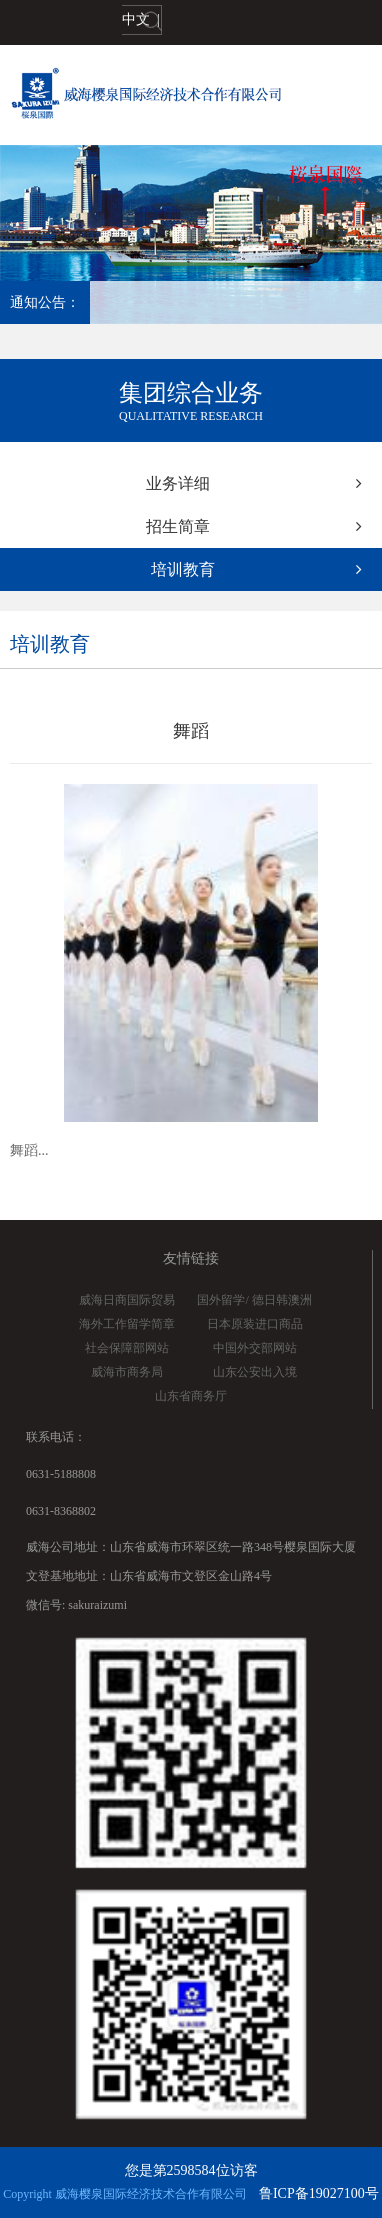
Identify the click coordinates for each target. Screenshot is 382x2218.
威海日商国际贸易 (127, 1300)
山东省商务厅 (191, 1396)
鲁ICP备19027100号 (319, 2193)
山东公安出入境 (255, 1372)
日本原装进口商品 (255, 1324)
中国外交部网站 (255, 1348)
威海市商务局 (127, 1372)
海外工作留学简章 (127, 1324)
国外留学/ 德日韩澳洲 (254, 1300)
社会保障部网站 (127, 1348)
